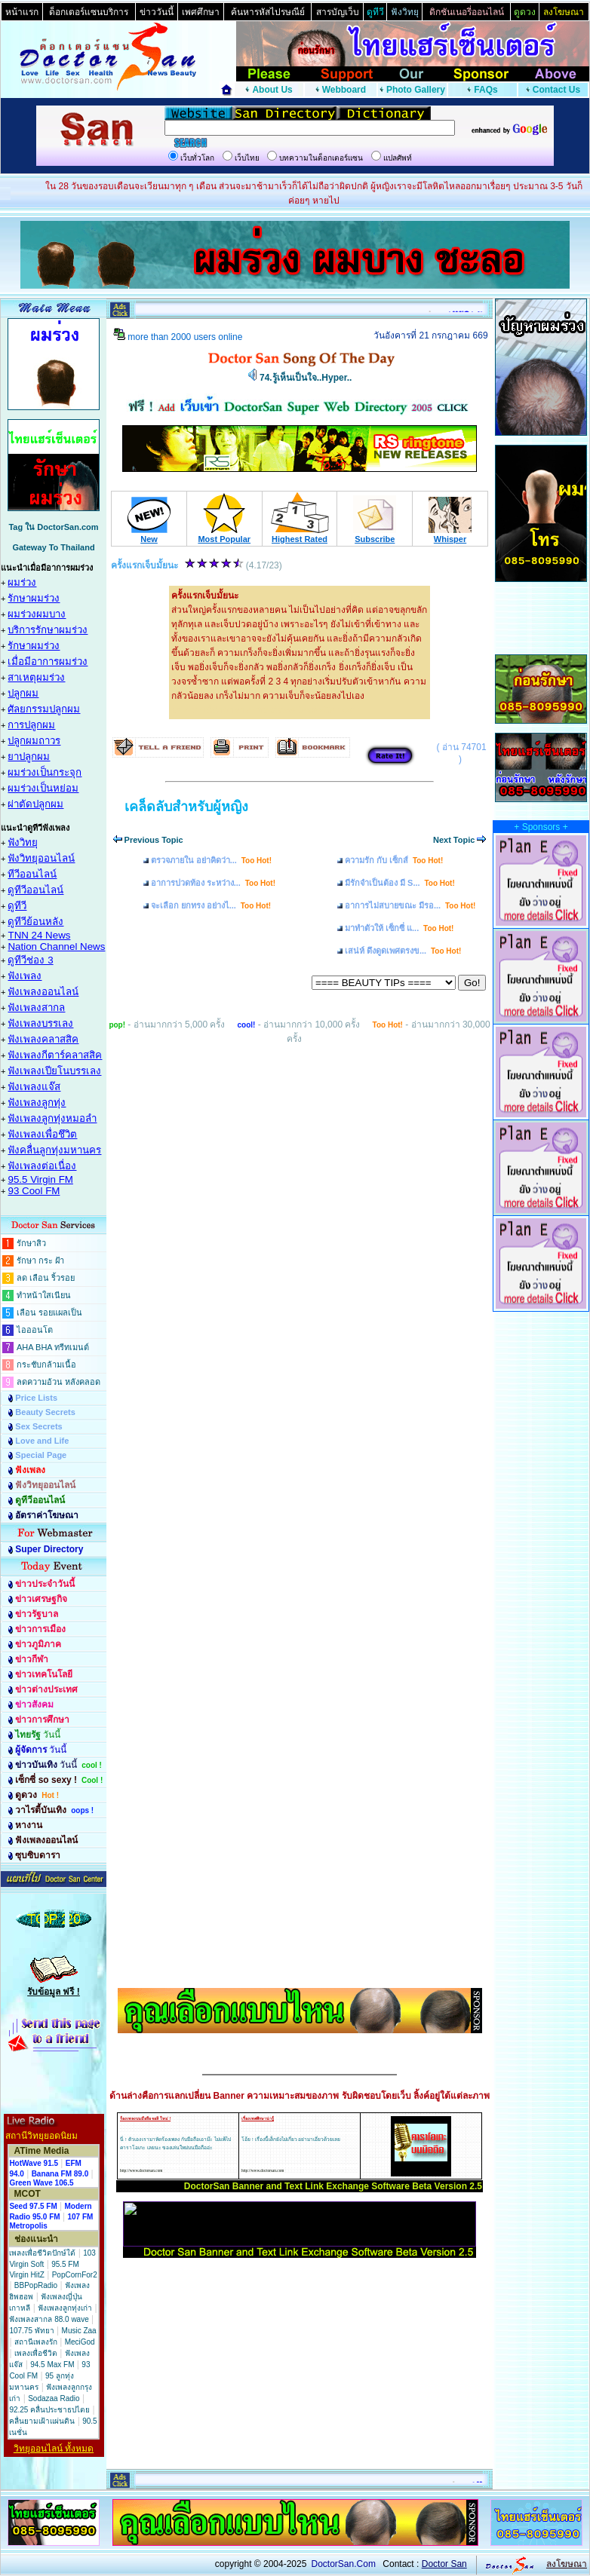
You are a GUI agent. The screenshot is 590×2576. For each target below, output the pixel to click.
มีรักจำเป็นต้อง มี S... (400, 882)
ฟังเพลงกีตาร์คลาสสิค (55, 1055)
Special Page (40, 1455)
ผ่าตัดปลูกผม (35, 804)
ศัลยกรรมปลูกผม (44, 709)
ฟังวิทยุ (23, 842)
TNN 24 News (39, 935)
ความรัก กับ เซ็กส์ (394, 860)
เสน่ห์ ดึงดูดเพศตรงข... (403, 950)
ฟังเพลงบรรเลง (40, 1023)
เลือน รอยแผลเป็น (49, 1312)
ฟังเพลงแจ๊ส (34, 1086)
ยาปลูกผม (29, 756)
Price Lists (36, 1397)
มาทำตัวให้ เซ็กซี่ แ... (399, 928)
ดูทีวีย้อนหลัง (35, 921)
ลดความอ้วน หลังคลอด (58, 1381)
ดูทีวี (17, 905)
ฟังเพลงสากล (36, 1007)
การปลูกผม (31, 725)
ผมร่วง (22, 582)
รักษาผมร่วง (34, 598)
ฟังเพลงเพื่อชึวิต (42, 1134)
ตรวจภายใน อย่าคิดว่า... (211, 860)
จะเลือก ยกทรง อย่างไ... (211, 905)
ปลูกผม (23, 693)
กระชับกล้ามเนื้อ (46, 1364)
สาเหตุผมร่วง (36, 677)
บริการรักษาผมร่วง (48, 630)
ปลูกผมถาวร (34, 740)
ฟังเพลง (24, 976)
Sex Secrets (38, 1426)
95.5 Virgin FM (40, 1179)
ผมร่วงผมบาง (37, 614)
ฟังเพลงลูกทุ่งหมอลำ (52, 1118)
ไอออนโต (35, 1329)
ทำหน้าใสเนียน (44, 1295)
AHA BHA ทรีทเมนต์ (53, 1347)
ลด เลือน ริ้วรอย (46, 1277)
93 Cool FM (34, 1190)
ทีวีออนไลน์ (32, 874)
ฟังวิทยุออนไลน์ (41, 858)
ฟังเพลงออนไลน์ (43, 991)
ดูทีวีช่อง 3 (30, 960)
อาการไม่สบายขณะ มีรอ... (410, 905)
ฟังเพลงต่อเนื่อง (42, 1166)
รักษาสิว (31, 1243)
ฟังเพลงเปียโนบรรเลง (54, 1071)
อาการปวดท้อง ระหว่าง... (213, 882)
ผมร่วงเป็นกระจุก (44, 772)
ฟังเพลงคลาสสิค (43, 1039)
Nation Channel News (56, 946)
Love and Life (42, 1440)
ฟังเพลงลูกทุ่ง (37, 1102)
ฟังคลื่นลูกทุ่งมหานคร (54, 1150)
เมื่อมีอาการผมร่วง (48, 661)
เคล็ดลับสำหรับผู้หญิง (186, 806)
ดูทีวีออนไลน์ (35, 890)
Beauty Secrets (45, 1412)
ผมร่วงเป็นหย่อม (43, 788)
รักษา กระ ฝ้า (40, 1260)
